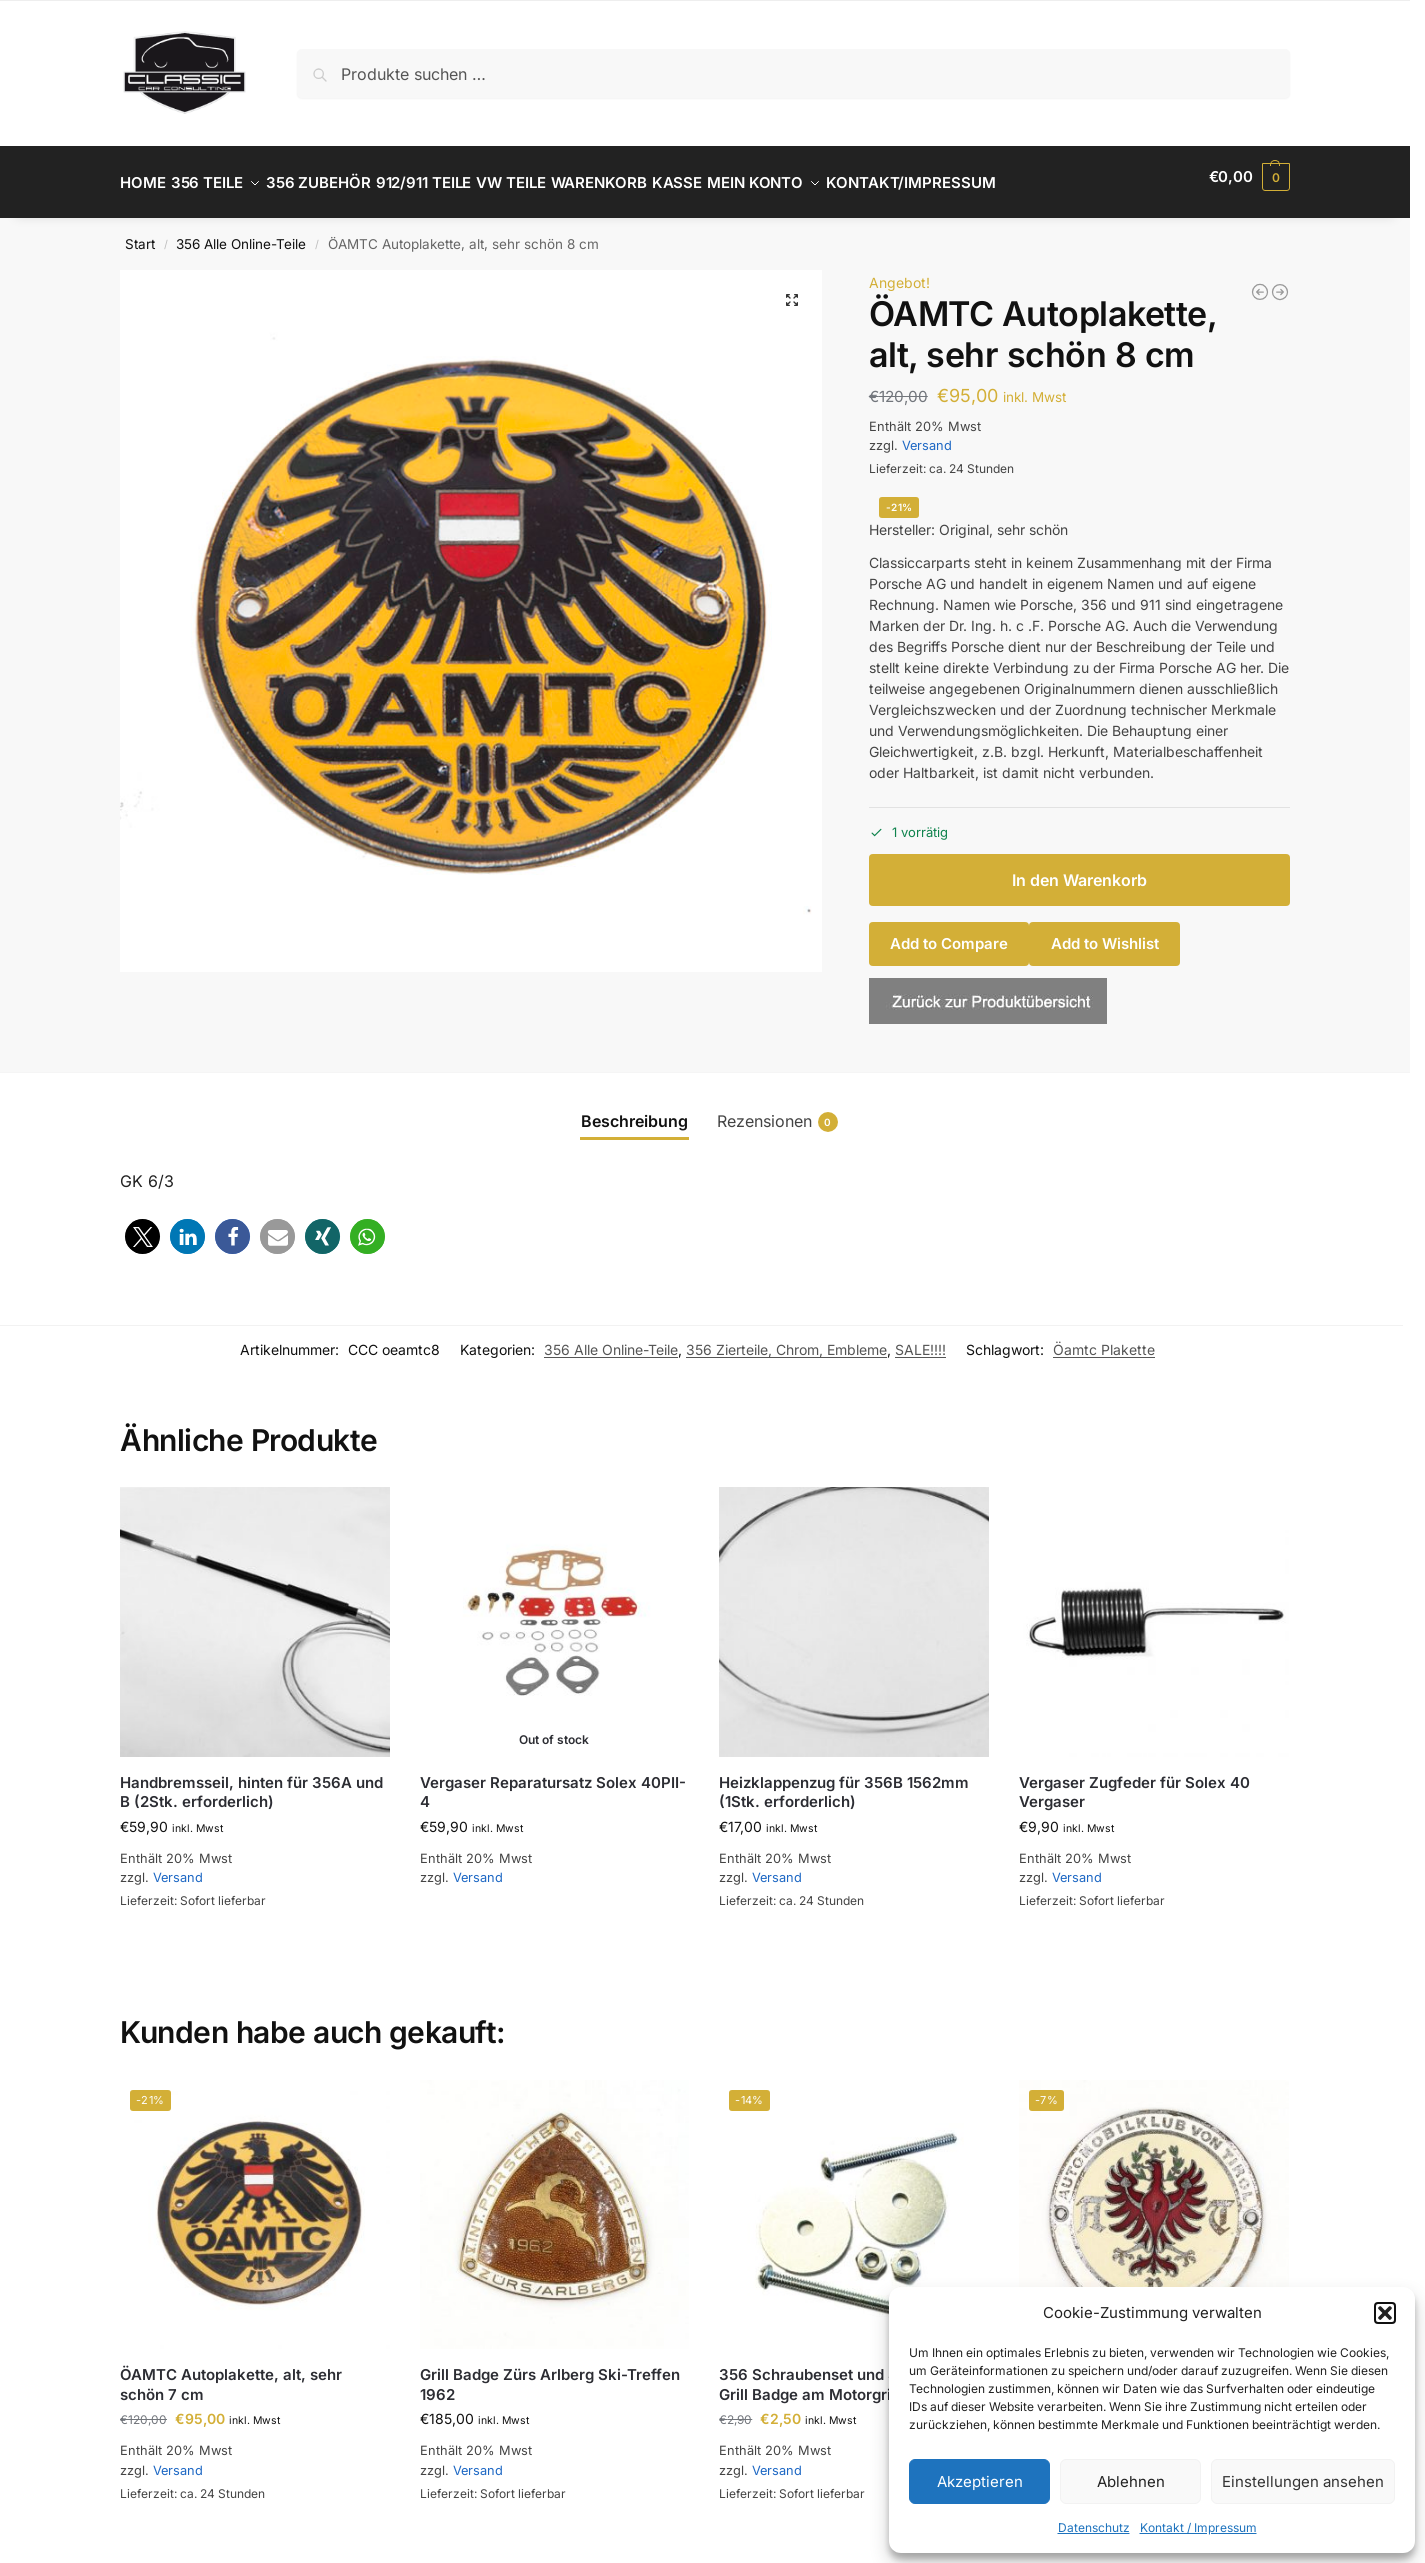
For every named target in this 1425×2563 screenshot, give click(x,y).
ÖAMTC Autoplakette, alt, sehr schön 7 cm (231, 2373)
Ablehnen (1131, 2481)
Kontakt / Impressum (1198, 2527)
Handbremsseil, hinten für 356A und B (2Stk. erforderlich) (251, 1781)
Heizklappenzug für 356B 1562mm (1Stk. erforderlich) (844, 1781)
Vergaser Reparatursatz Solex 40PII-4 (553, 1781)
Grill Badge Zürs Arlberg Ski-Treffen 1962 (550, 2373)
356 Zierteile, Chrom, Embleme (786, 1338)
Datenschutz (1094, 2527)
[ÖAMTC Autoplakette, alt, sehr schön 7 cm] (1280, 281)
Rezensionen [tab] (777, 1109)
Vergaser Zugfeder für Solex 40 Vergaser (1134, 1781)
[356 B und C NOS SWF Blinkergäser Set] (1260, 281)
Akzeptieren (980, 2481)
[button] (1385, 2313)
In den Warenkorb (1079, 869)
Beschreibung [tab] (634, 1109)
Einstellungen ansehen (1303, 2481)
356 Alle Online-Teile (241, 233)
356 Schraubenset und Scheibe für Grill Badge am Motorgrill (845, 2373)
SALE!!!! (920, 1338)
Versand (927, 434)
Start (140, 233)
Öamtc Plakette (1104, 1338)
